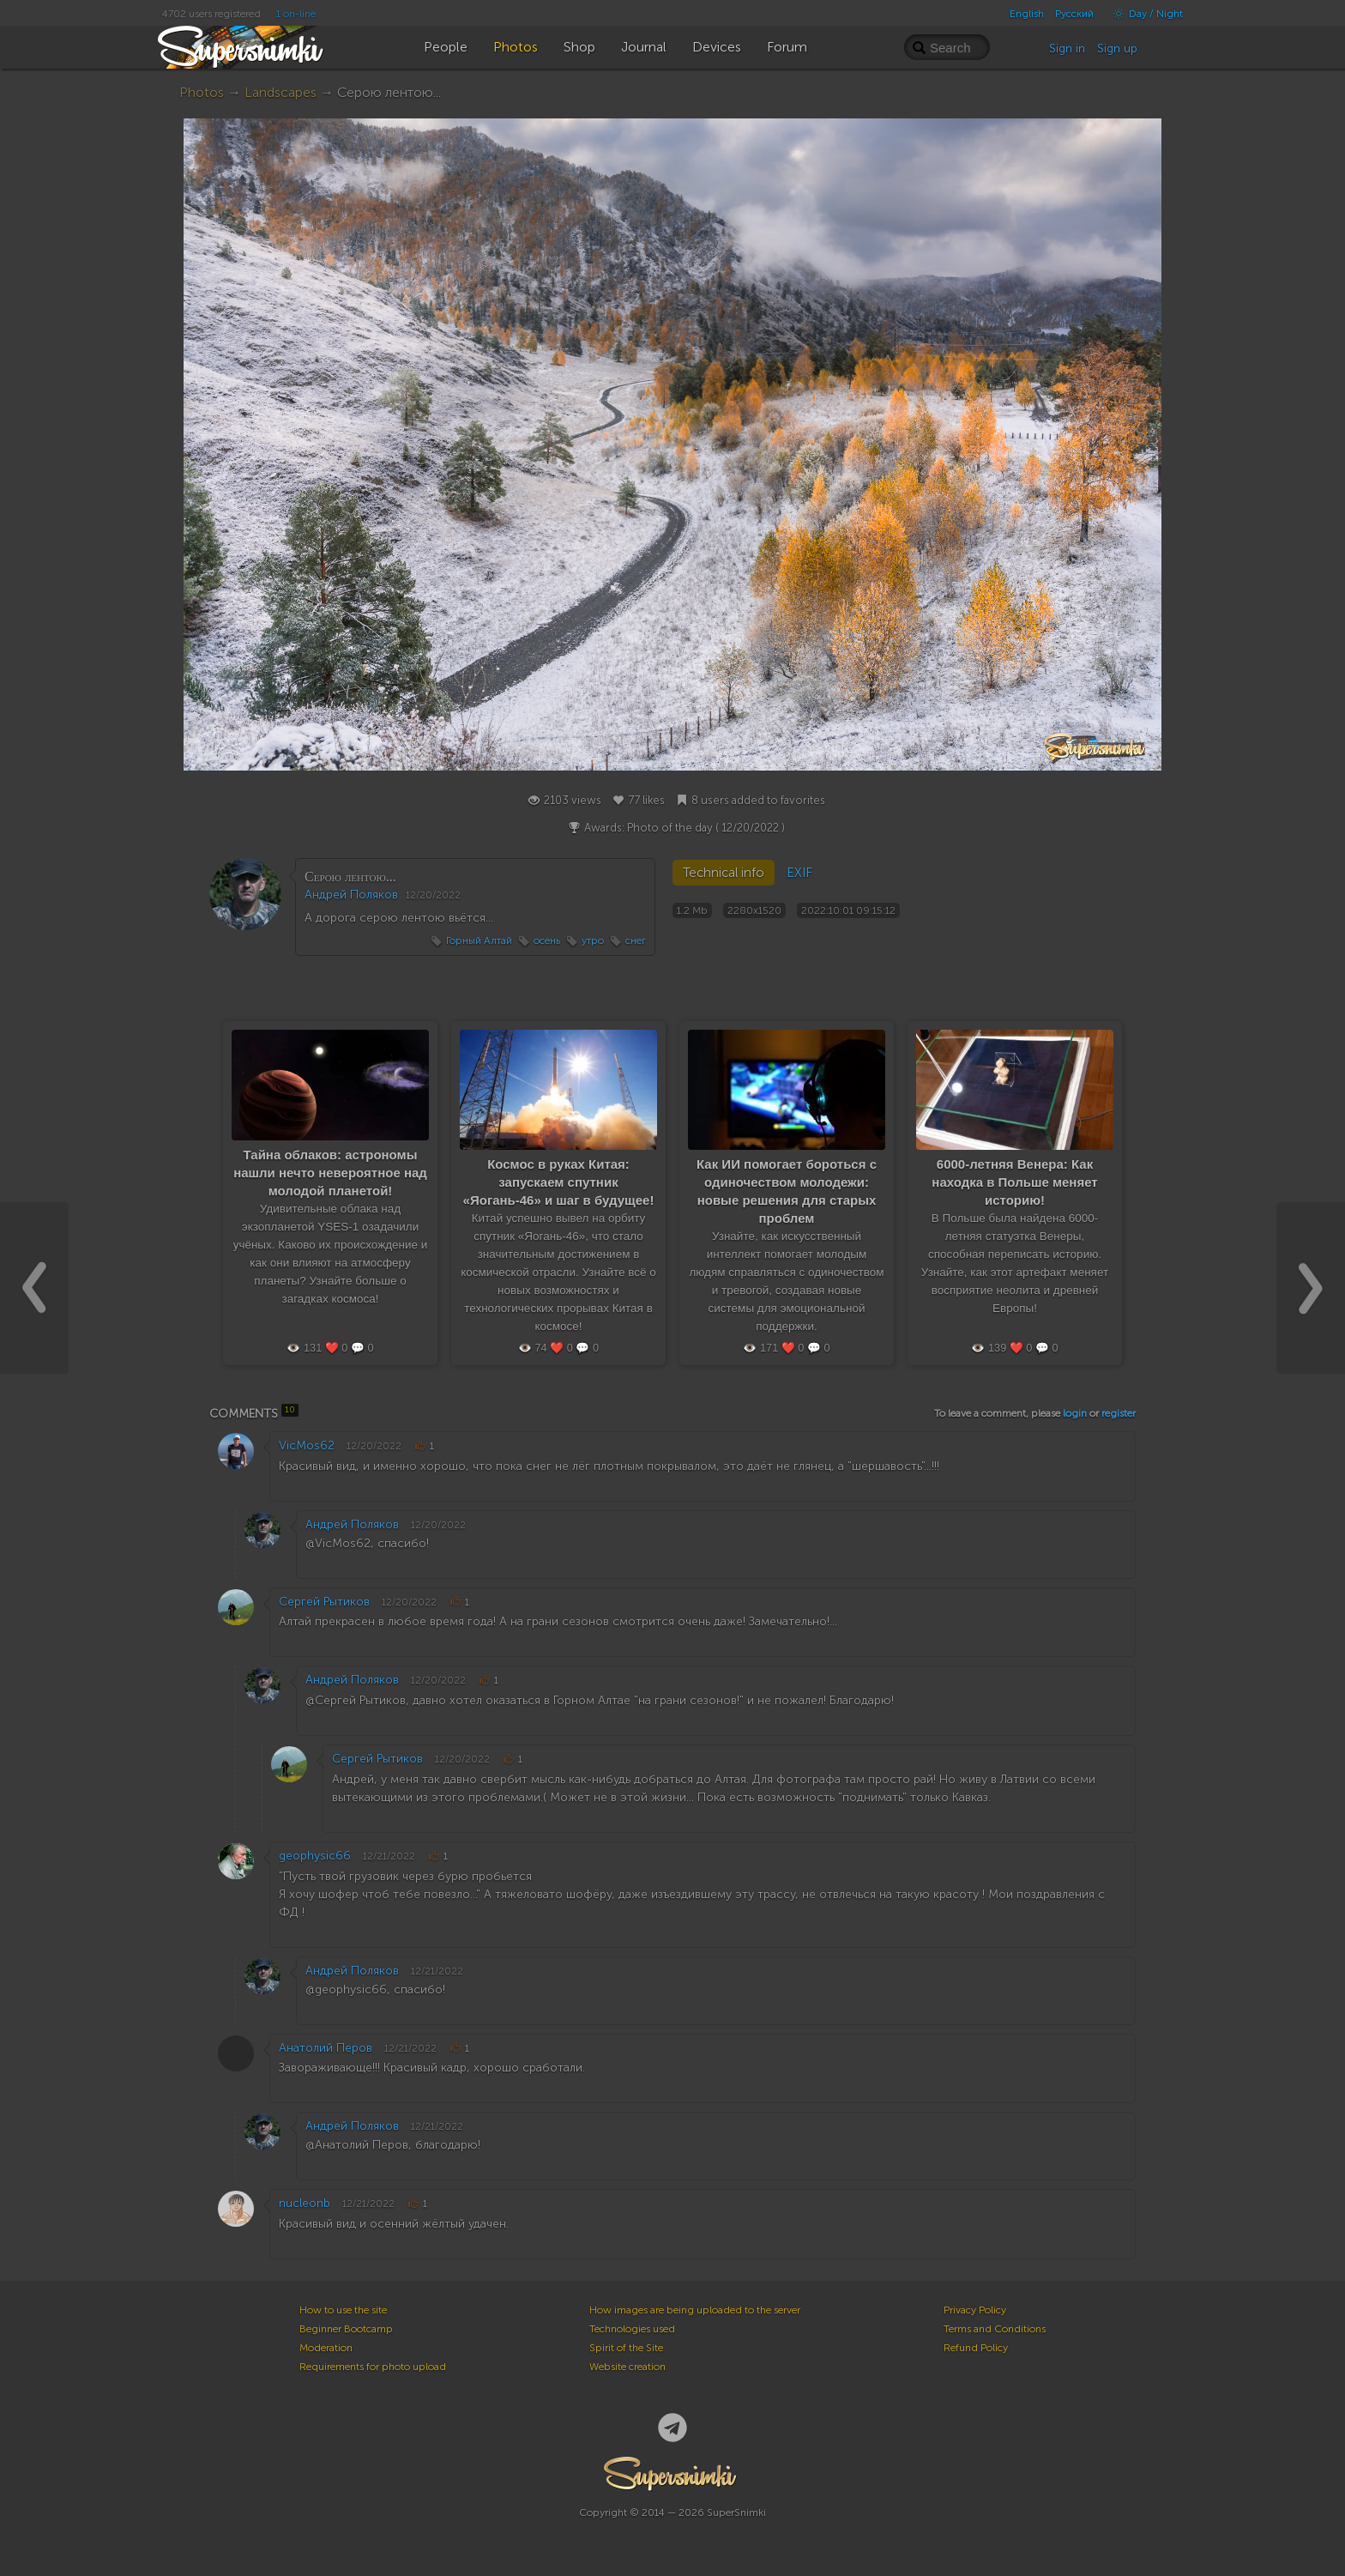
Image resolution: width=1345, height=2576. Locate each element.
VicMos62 (307, 1445)
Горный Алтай (479, 940)
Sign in (1067, 48)
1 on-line (296, 14)
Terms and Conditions (995, 2329)
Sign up (1117, 48)
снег (635, 940)
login (1075, 1413)
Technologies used (632, 2329)
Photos (201, 92)
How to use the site (343, 2310)
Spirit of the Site (626, 2348)
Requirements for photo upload (372, 2367)
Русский (1074, 14)
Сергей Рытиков (324, 1601)
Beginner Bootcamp (346, 2329)
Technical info (723, 872)
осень (547, 940)
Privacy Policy (975, 2310)
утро (593, 940)
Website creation (627, 2367)
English (1027, 14)
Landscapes (280, 92)
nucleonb (304, 2203)
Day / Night (1144, 14)
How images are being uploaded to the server (694, 2310)
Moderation (326, 2348)
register (1118, 1413)
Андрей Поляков (351, 894)
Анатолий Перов (325, 2048)
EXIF (799, 872)
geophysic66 (315, 1855)
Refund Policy (976, 2348)
